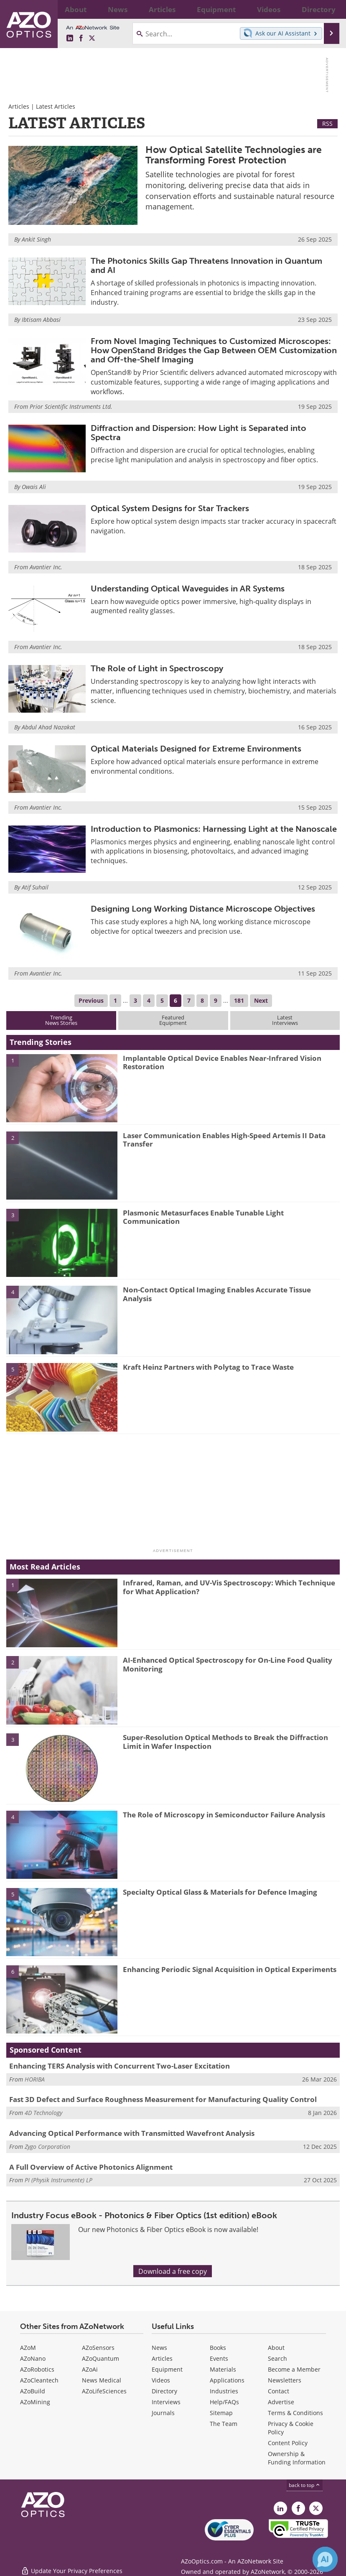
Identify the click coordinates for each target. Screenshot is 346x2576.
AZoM (28, 2348)
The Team (223, 2424)
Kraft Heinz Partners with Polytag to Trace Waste (208, 1367)
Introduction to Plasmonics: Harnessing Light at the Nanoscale (214, 829)
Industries (224, 2391)
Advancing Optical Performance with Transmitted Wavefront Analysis (131, 2133)
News (159, 2348)
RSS (327, 123)
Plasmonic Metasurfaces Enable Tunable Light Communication (203, 1217)
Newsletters (284, 2380)
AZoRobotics (37, 2369)
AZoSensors (98, 2348)
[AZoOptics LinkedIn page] (69, 38)
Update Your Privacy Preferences (71, 2565)
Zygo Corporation (47, 2146)
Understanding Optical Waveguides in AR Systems (188, 588)
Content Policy (288, 2443)
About (276, 2348)
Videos (161, 2380)
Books (218, 2348)
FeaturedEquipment (173, 1020)
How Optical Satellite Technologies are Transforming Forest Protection (233, 155)
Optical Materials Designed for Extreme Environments (196, 749)
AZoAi (90, 2369)
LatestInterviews (285, 1020)
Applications (227, 2380)
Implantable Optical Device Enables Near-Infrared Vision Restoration (222, 1062)
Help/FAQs (224, 2402)
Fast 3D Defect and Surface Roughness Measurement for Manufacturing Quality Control (163, 2099)
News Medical (101, 2380)
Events (219, 2358)
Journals (163, 2413)
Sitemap (221, 2413)
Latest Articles (55, 106)
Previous (91, 1000)
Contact (278, 2391)
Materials (223, 2369)
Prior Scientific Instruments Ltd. (71, 406)
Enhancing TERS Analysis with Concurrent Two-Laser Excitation (119, 2066)
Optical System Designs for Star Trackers (170, 508)
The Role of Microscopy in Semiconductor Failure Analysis (224, 1814)
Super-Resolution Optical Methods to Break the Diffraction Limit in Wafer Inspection (225, 1741)
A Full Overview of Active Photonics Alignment (91, 2167)
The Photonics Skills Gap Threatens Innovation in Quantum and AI (206, 265)
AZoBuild (32, 2391)
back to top (305, 2485)
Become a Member (294, 2369)
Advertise (281, 2402)
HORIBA (35, 2079)
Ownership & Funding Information (297, 2458)
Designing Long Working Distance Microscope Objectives (203, 909)
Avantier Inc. (46, 567)
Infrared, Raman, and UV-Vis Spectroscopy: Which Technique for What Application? (229, 1587)
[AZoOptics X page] (92, 38)
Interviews (166, 2402)
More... (329, 9)
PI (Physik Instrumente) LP (58, 2180)
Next (261, 1000)
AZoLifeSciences (104, 2391)
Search (277, 2358)
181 (239, 1000)
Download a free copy (172, 2271)
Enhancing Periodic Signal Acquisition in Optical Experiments (229, 1969)
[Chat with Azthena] (325, 2559)
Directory (164, 2391)
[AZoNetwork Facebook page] (81, 38)
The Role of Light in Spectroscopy (157, 668)
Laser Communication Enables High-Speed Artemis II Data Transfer (224, 1140)
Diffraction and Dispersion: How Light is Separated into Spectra (198, 432)
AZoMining (35, 2402)
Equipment (167, 2369)
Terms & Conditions (295, 2413)
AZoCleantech (39, 2380)
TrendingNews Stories (61, 1020)
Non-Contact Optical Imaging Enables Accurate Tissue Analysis (217, 1294)
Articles (18, 106)
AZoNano (33, 2358)
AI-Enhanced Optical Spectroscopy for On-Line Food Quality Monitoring (227, 1664)
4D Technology (43, 2113)
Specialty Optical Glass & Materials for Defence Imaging (220, 1892)
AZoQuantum (100, 2358)
